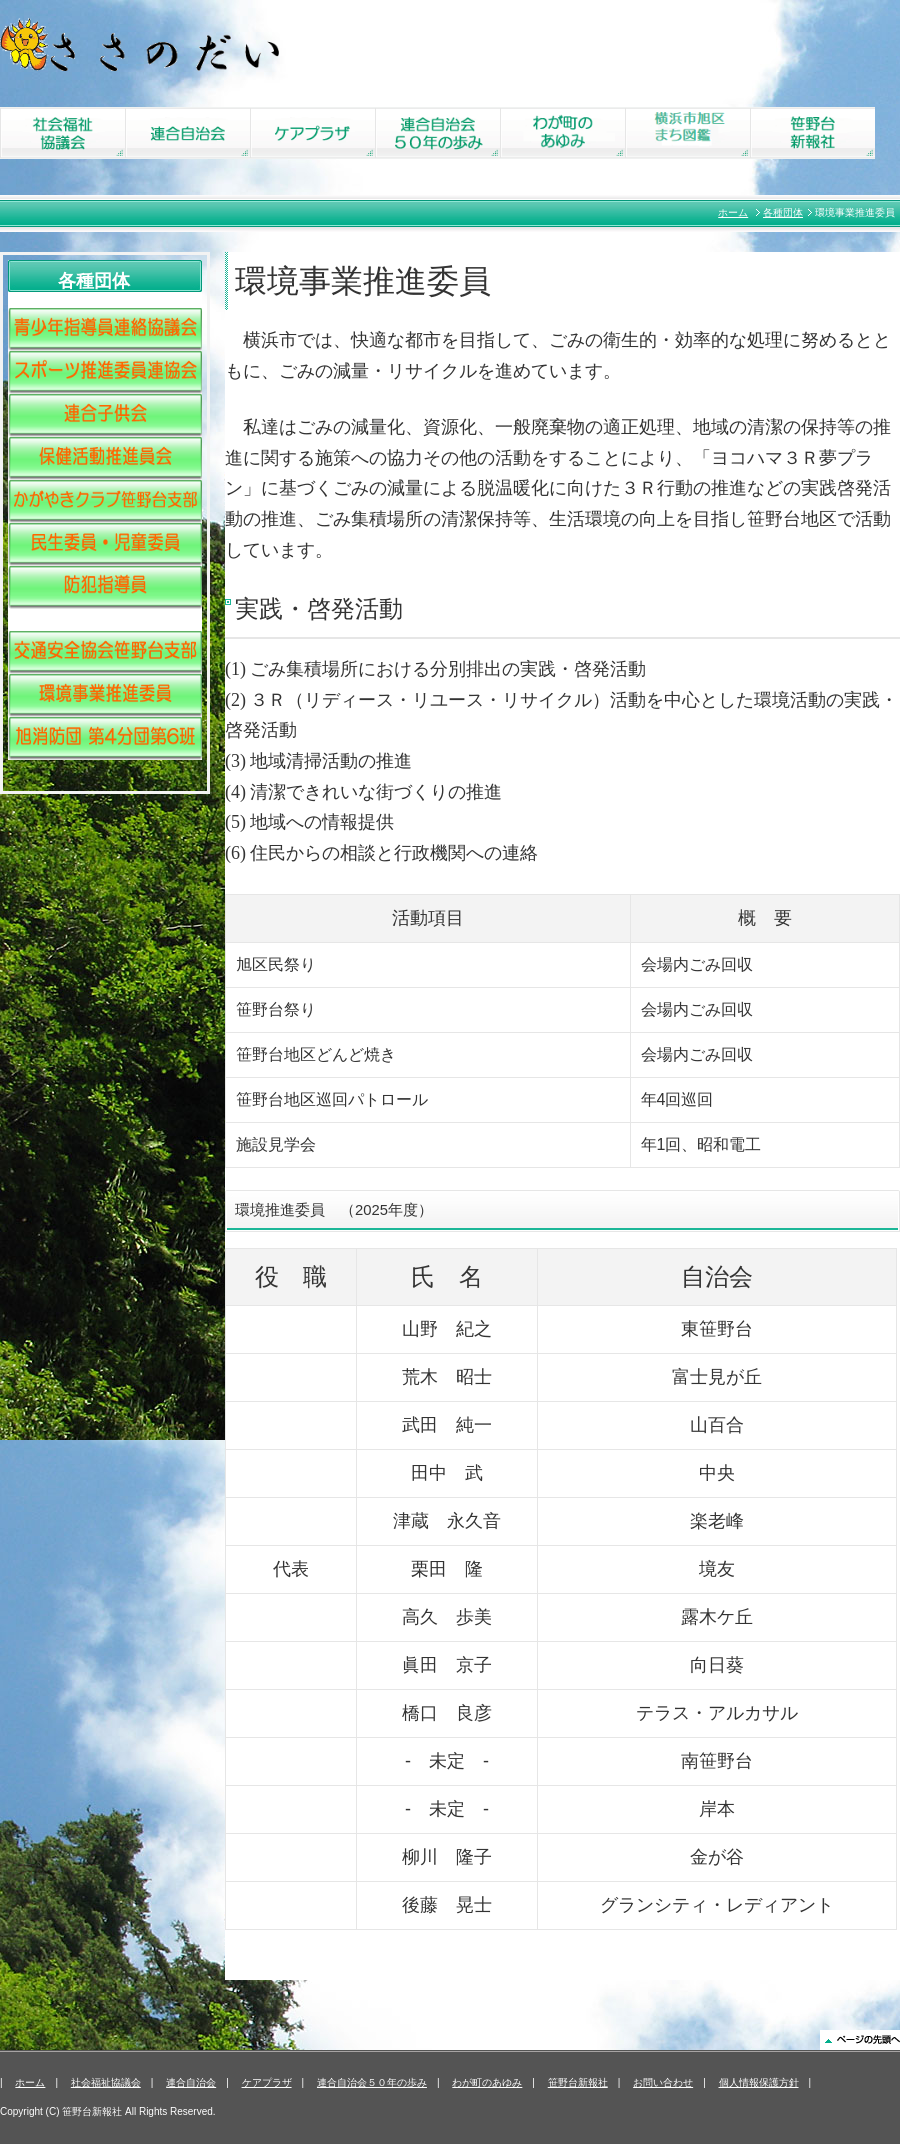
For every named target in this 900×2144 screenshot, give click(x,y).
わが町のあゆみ (487, 2082)
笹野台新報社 (578, 2082)
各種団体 (783, 212)
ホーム (733, 212)
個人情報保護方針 (759, 2082)
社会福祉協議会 (106, 2082)
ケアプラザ (267, 2082)
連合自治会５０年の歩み (372, 2082)
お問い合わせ (663, 2082)
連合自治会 (191, 2082)
